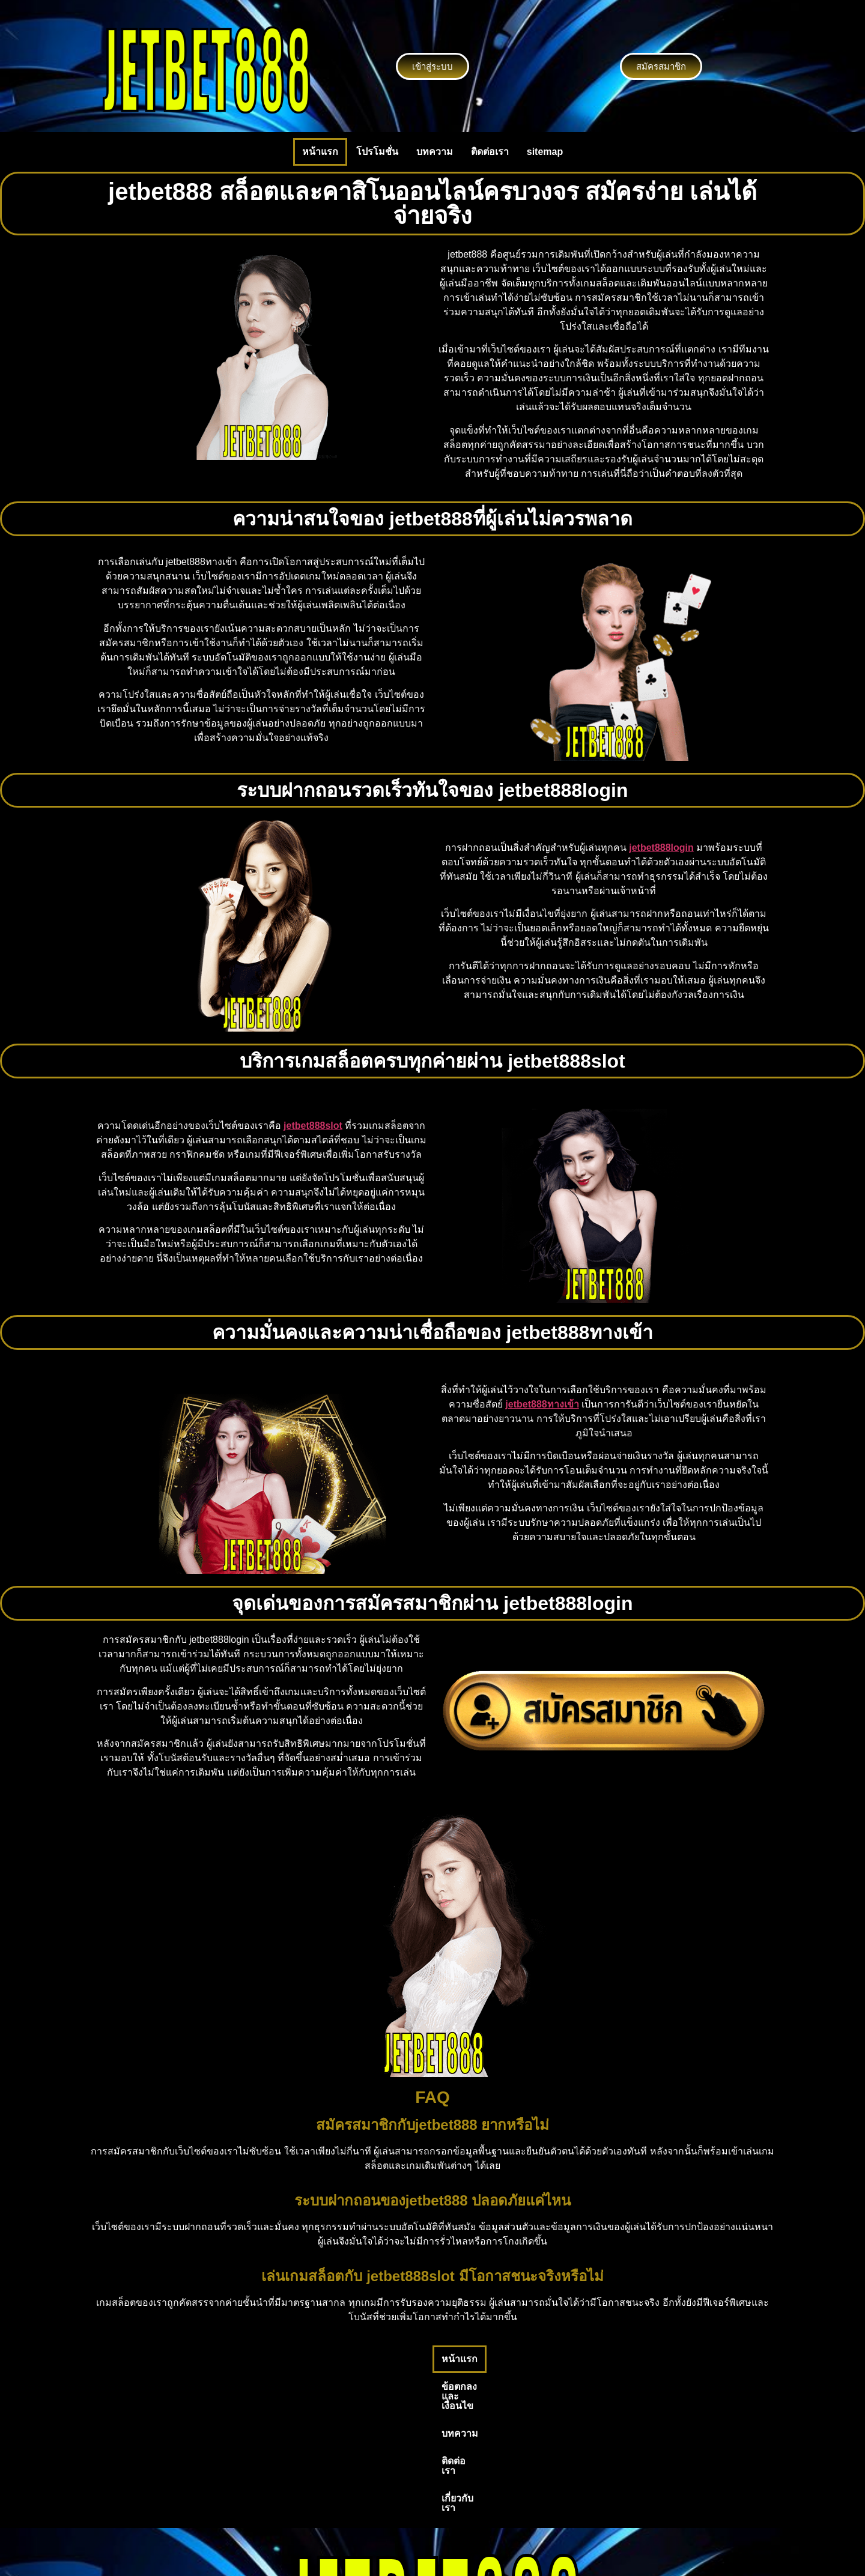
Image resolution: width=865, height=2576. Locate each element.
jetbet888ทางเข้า (541, 1404)
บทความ (434, 152)
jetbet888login (661, 847)
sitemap (545, 152)
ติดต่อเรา (490, 152)
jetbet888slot (313, 1125)
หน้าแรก (320, 152)
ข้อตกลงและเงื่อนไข (372, 2359)
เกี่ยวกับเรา (566, 2359)
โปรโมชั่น (377, 152)
